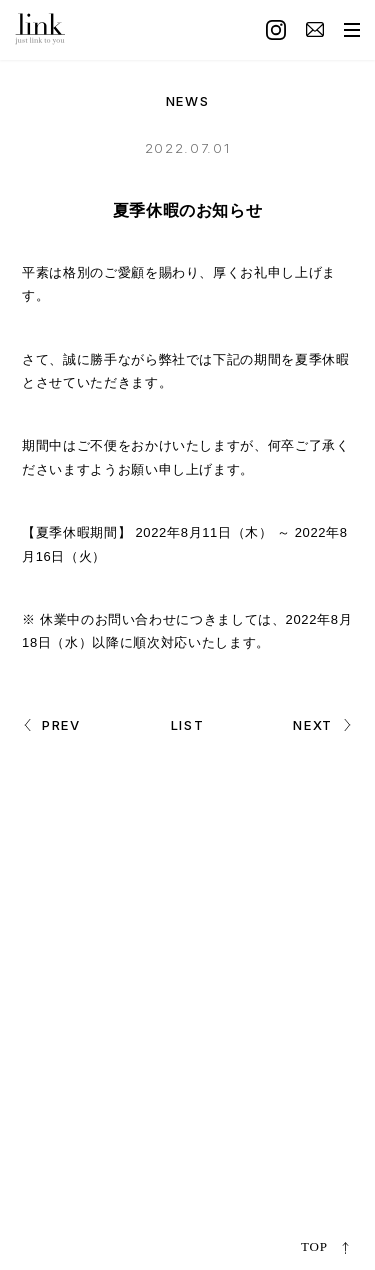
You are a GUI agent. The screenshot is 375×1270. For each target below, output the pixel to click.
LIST (188, 725)
